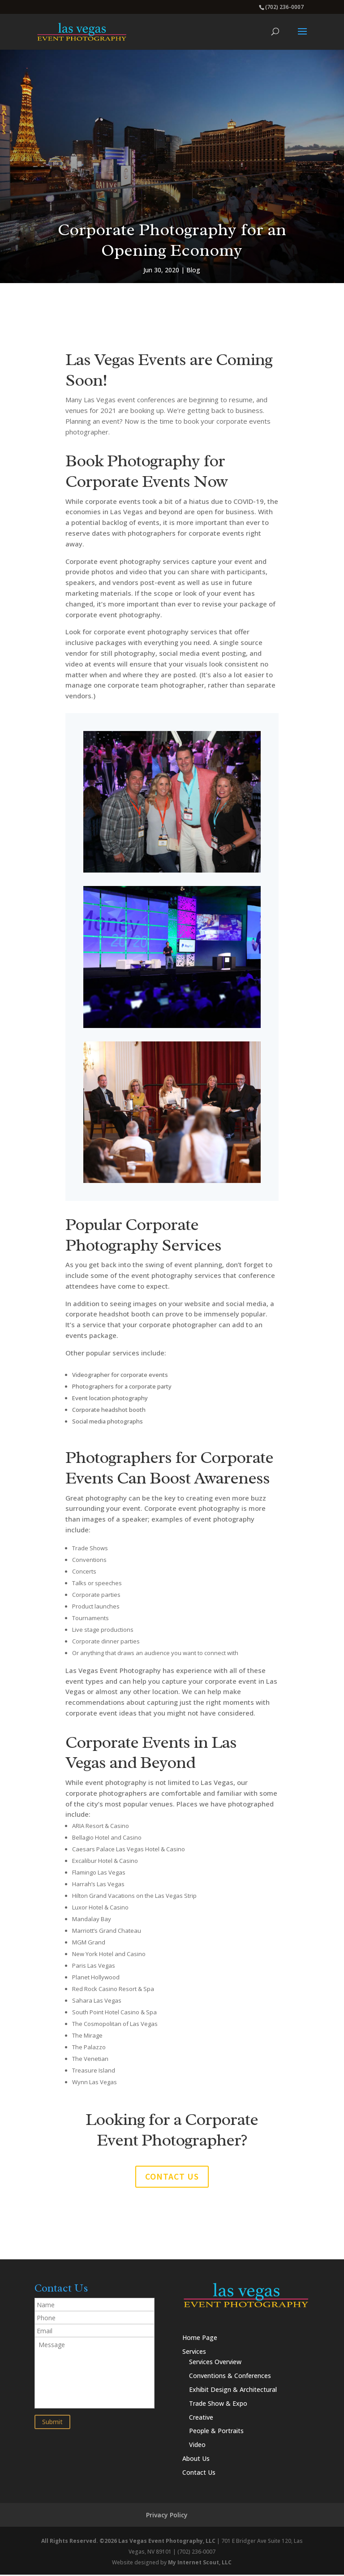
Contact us (172, 2178)
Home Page (199, 2339)
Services (194, 2352)
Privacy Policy (167, 2516)
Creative (201, 2418)
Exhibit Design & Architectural (233, 2391)
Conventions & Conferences (230, 2377)
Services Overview (215, 2363)
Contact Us (198, 2473)
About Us (196, 2460)
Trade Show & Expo (218, 2404)
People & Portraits (216, 2432)
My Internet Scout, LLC (200, 2563)
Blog (193, 270)
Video (197, 2446)
